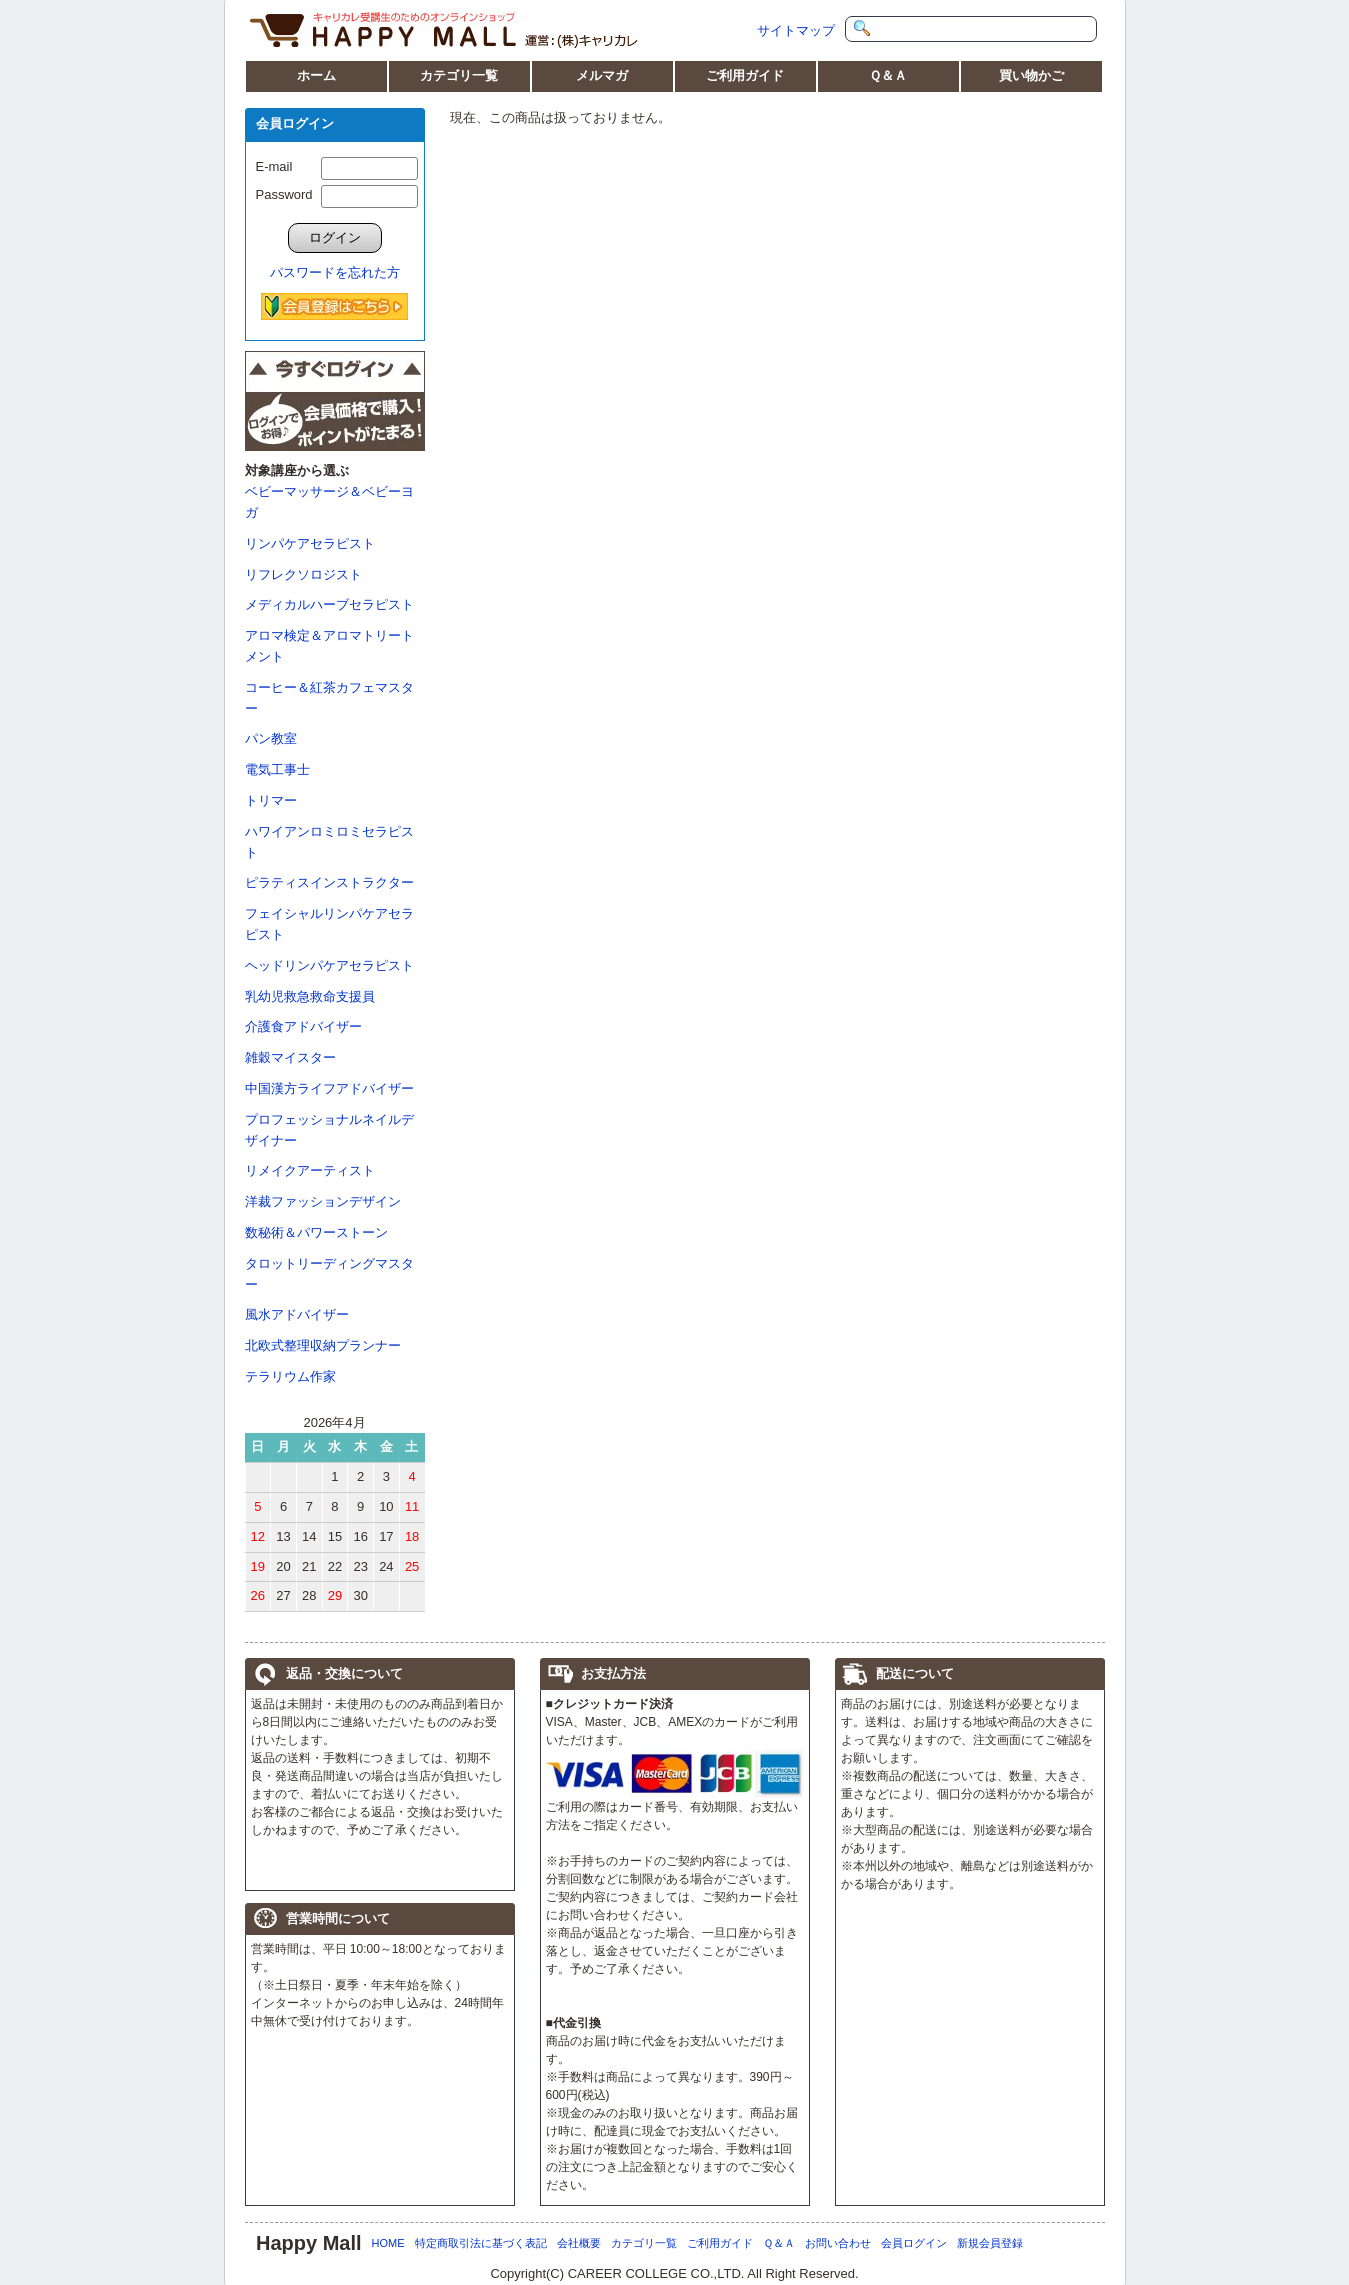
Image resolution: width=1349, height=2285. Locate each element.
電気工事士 (277, 769)
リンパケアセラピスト (310, 543)
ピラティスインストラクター (329, 882)
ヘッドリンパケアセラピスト (329, 965)
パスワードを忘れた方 (335, 272)
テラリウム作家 (290, 1376)
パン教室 (271, 738)
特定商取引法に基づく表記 (481, 2243)
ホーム (316, 75)
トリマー (271, 800)
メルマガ (602, 75)
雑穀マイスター (290, 1057)
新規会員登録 (990, 2243)
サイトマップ (796, 30)
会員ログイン (914, 2243)
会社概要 (579, 2243)
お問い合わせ (838, 2243)
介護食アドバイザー (303, 1026)
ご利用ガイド (745, 75)
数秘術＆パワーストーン (316, 1232)
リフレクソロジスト (303, 574)
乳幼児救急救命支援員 (310, 996)
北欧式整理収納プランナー (323, 1345)
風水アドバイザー (297, 1314)
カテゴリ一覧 (459, 75)
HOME (388, 2243)
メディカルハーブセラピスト (329, 604)
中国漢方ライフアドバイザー (329, 1088)
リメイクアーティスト (310, 1170)
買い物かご (1031, 75)
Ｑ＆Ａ (888, 75)
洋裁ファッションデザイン (323, 1201)
